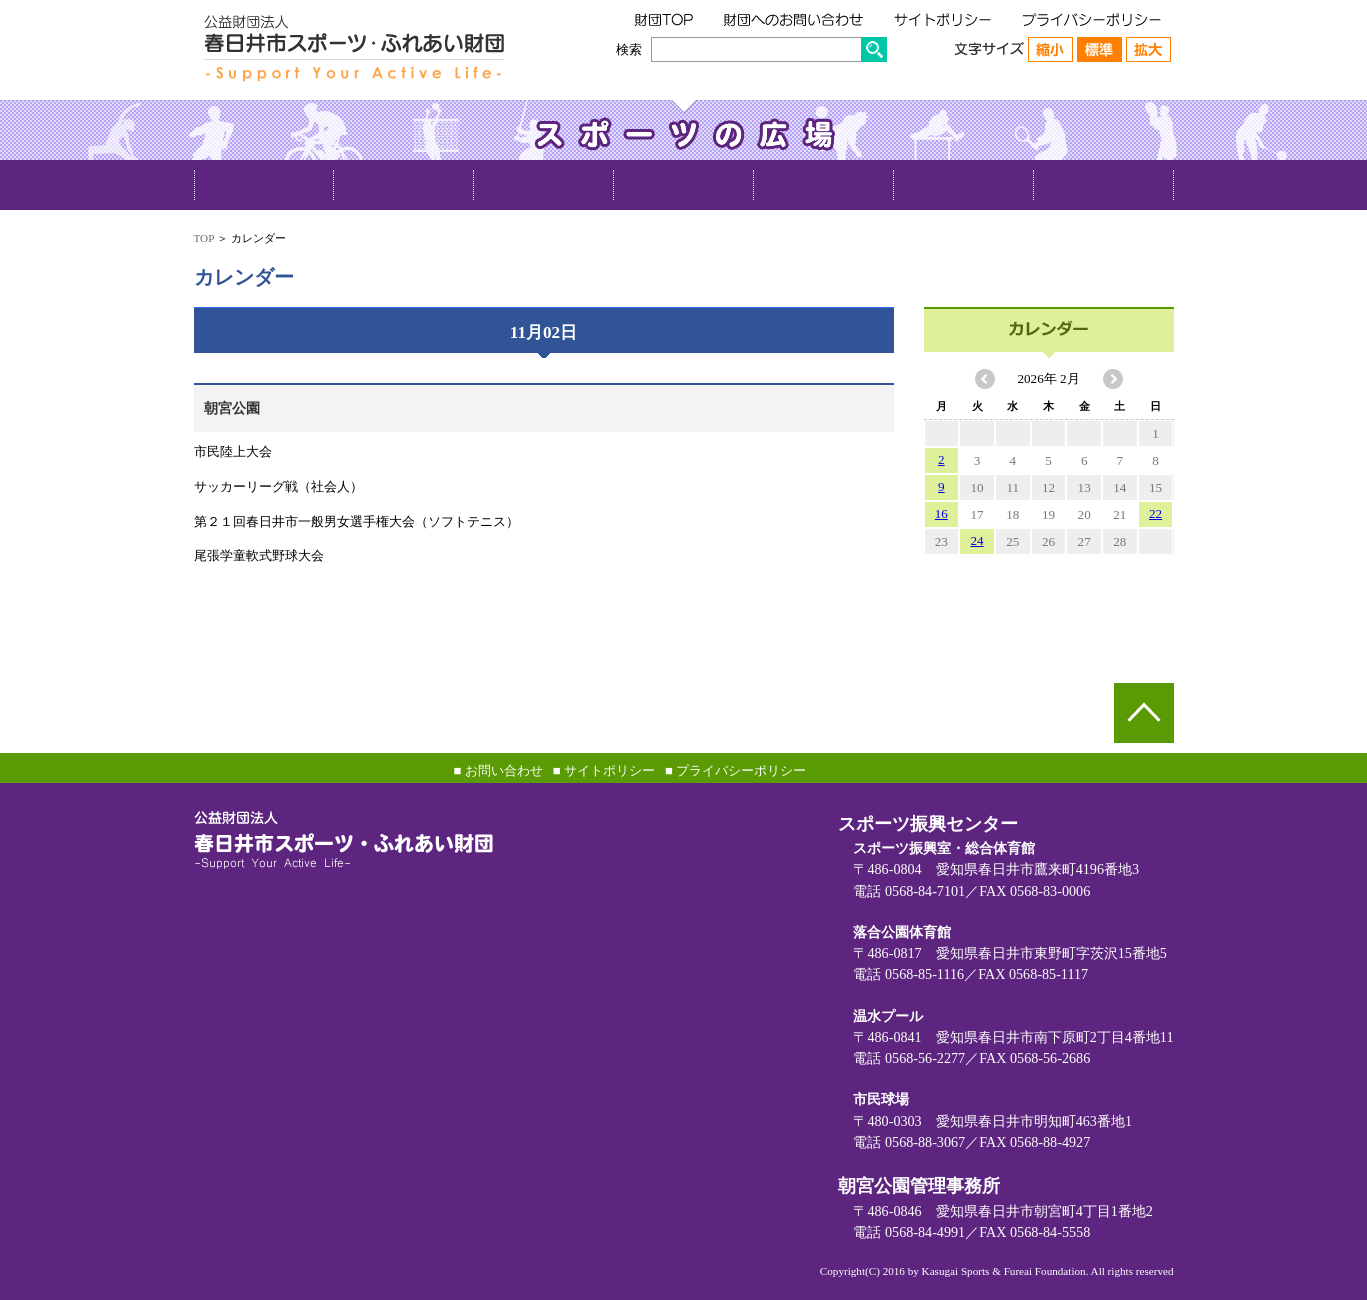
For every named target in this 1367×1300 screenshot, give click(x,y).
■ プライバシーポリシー (735, 770)
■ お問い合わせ (498, 770)
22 (1155, 513)
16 (941, 513)
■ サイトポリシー (604, 770)
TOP (204, 238)
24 (977, 540)
